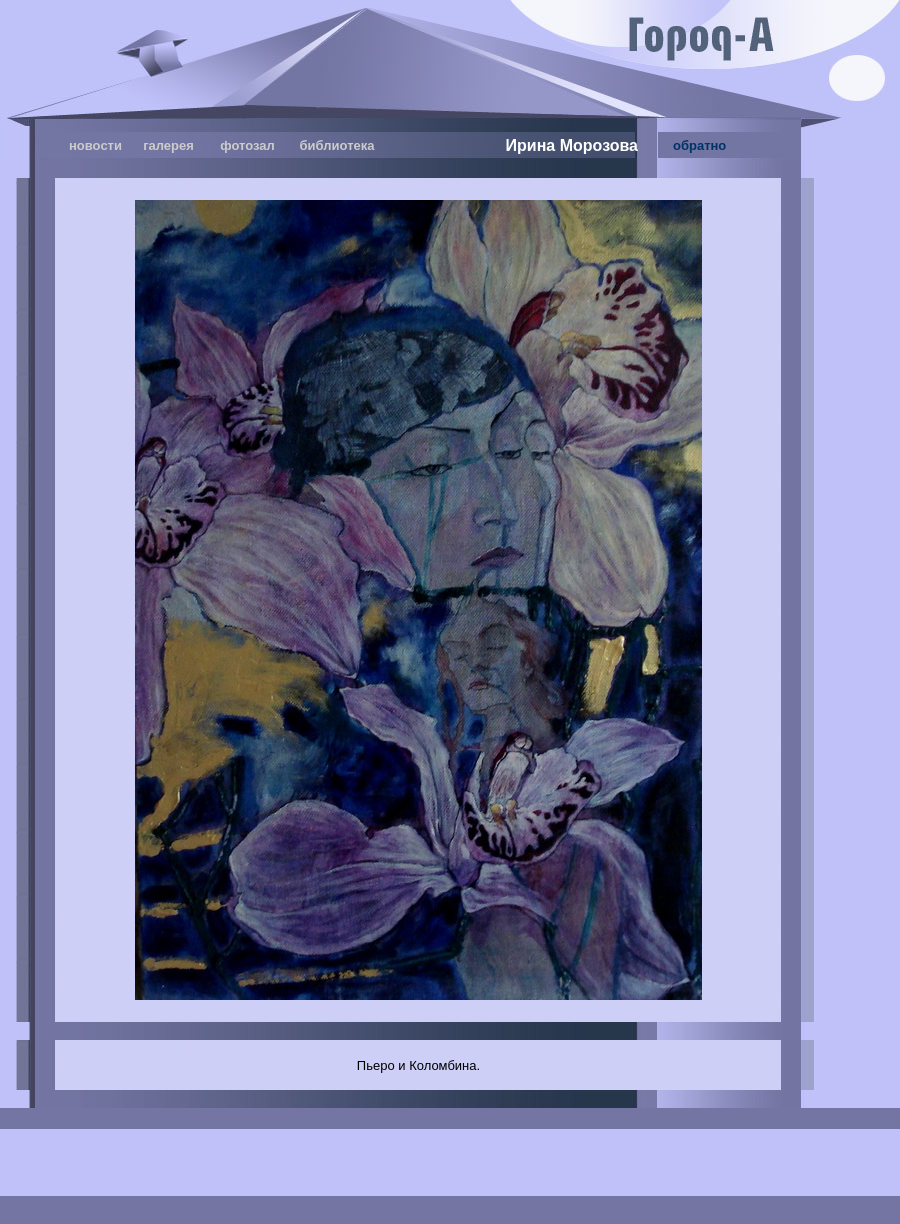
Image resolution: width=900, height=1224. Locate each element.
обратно (699, 145)
